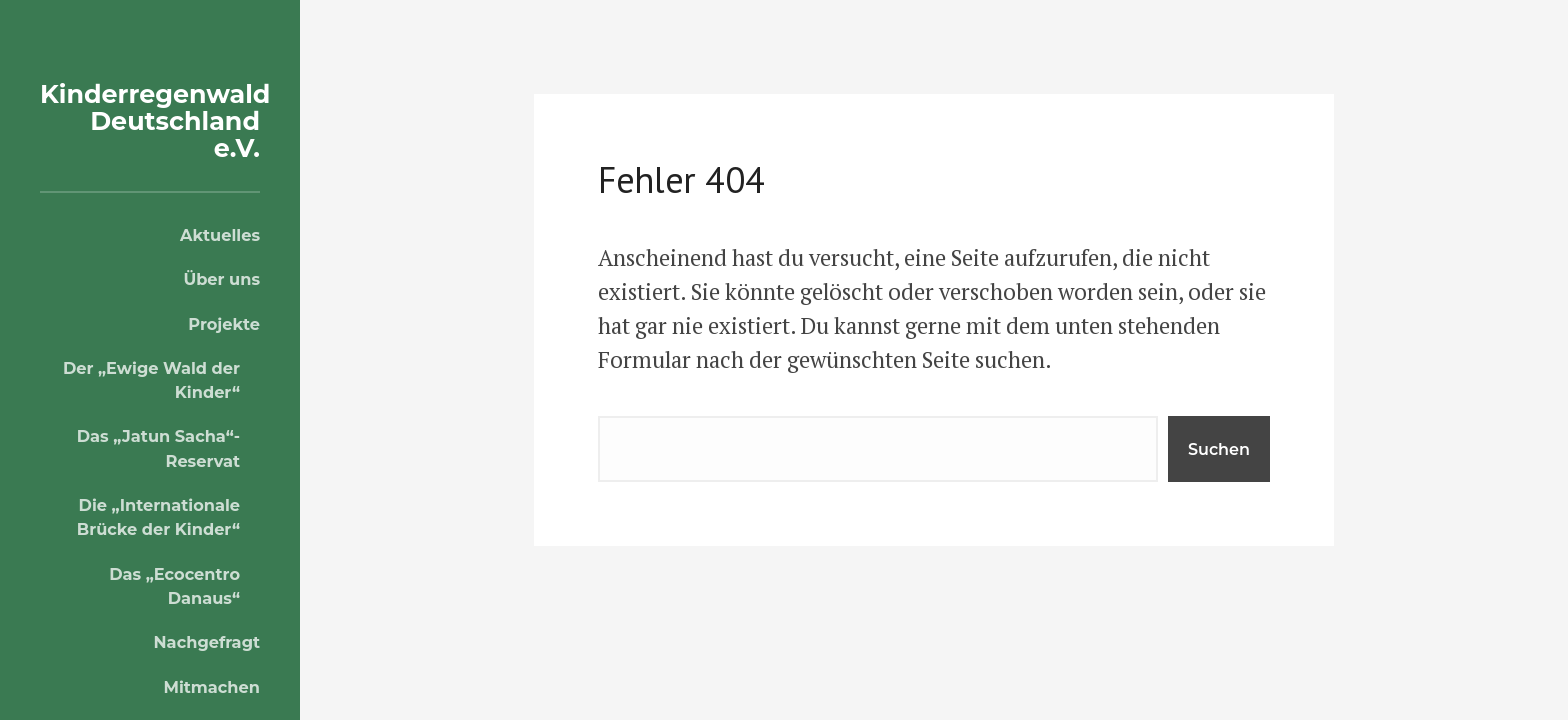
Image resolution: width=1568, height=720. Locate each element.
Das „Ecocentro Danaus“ (174, 586)
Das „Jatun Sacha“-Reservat (158, 448)
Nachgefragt (207, 642)
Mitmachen (211, 687)
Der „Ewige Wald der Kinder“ (151, 380)
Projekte (224, 324)
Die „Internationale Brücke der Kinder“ (158, 517)
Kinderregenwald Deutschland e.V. (162, 120)
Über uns (221, 279)
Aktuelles (220, 235)
